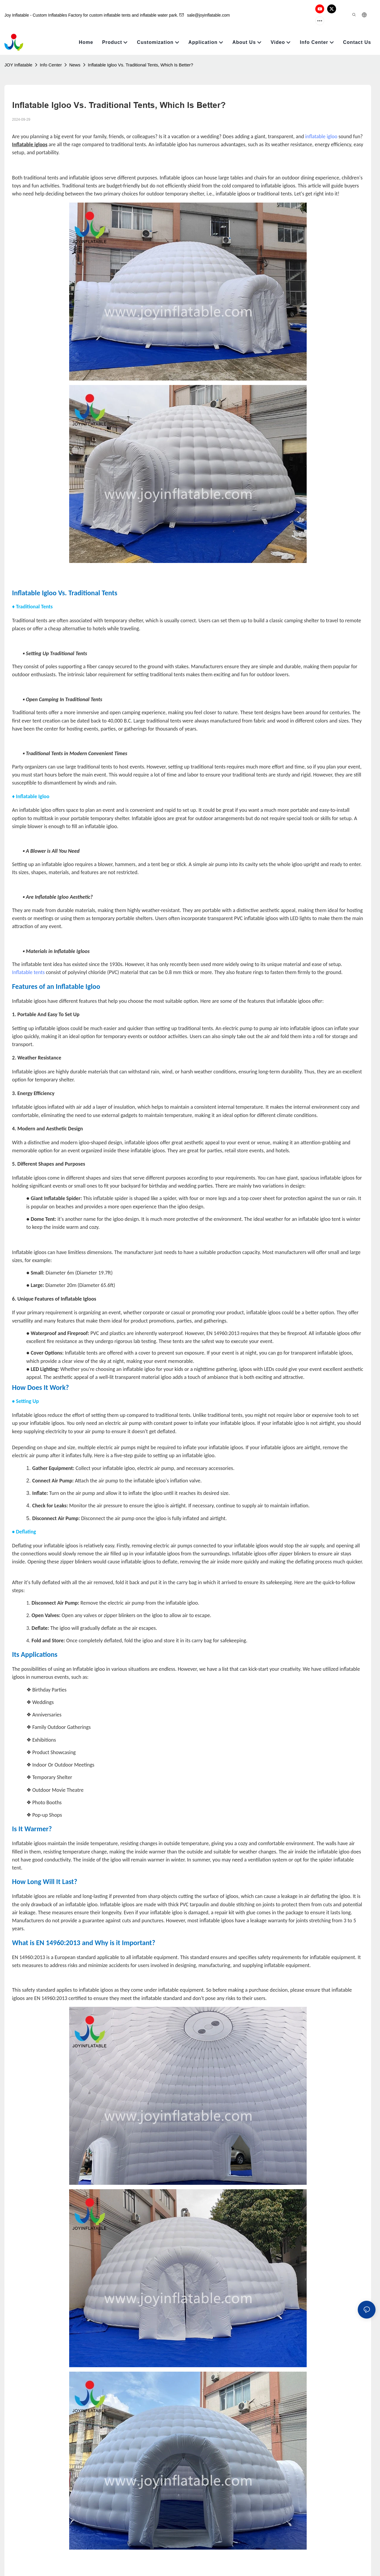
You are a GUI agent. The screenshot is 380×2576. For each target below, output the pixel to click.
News (74, 52)
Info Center (51, 52)
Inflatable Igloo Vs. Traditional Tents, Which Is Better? (140, 52)
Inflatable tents (28, 960)
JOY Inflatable (18, 52)
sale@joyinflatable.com (204, 9)
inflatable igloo (321, 124)
